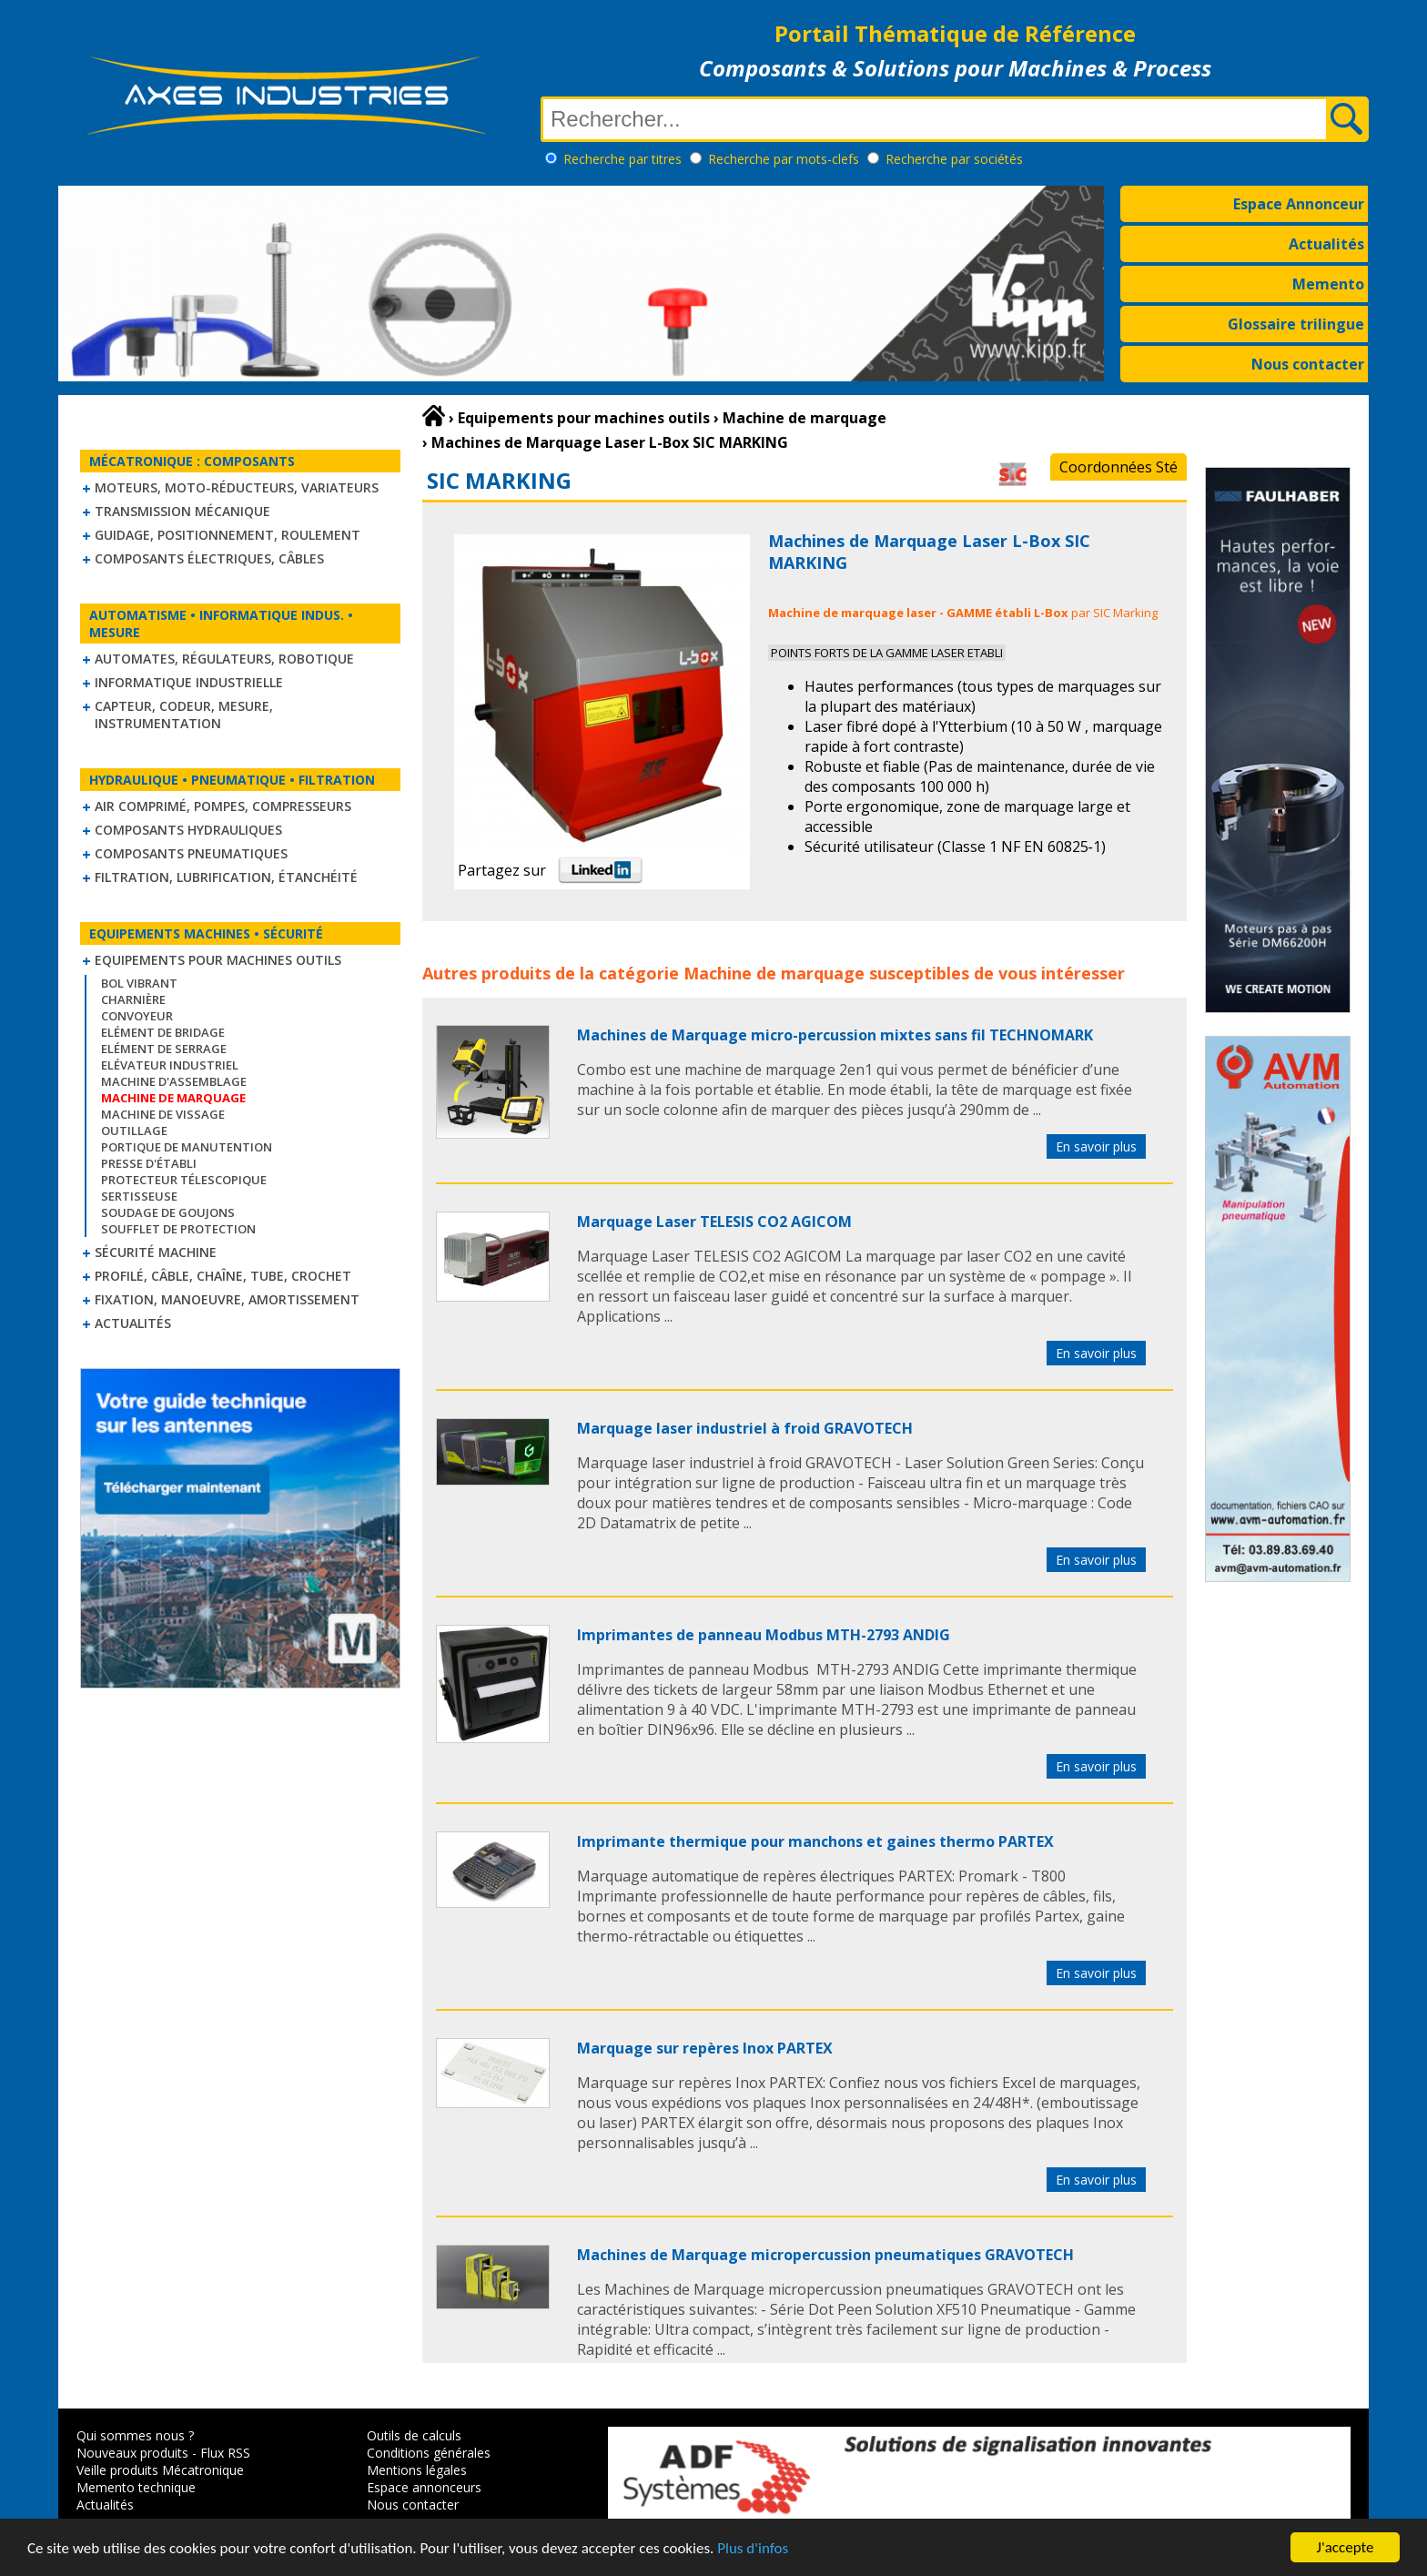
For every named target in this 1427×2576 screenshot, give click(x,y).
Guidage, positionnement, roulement (227, 534)
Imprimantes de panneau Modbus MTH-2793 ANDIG (763, 1635)
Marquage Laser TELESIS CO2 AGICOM (714, 1222)
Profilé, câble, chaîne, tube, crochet (223, 1275)
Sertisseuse (139, 1196)
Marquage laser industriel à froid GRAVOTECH (745, 1428)
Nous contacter (1307, 364)
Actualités (1326, 244)
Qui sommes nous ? (135, 2435)
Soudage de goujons (168, 1212)
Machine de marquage (774, 973)
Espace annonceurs (424, 2487)
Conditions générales (429, 2452)
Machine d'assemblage (174, 1081)
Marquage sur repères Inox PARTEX (705, 2048)
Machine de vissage (163, 1114)
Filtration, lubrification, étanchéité (226, 877)
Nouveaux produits (132, 2452)
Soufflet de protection (178, 1229)
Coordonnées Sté (1118, 467)
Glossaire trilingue (1296, 324)
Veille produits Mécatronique (160, 2470)
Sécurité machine (156, 1252)
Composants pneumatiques (191, 853)
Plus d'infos (752, 2550)
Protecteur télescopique (184, 1179)
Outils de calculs (414, 2435)
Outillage (134, 1130)
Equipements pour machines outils (218, 960)
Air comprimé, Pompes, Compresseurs (223, 806)
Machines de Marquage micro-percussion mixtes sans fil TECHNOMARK (835, 1035)
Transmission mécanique (182, 511)
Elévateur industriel (169, 1065)
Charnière (133, 999)
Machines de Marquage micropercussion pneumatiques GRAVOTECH (825, 2255)
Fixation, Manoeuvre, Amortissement (227, 1299)
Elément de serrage (164, 1048)
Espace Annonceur (1298, 204)
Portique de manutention (186, 1147)
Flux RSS (225, 2452)
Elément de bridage (163, 1032)
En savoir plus (1096, 1146)
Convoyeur (137, 1016)
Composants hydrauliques (188, 829)
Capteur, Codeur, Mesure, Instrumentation (184, 714)
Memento (1328, 284)
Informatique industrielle (189, 682)
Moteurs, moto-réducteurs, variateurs (237, 487)
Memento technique (136, 2487)
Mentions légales (417, 2470)
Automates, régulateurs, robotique (224, 658)
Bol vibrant (139, 983)
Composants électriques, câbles (209, 558)
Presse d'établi (149, 1163)
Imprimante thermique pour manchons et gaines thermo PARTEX (815, 1841)
